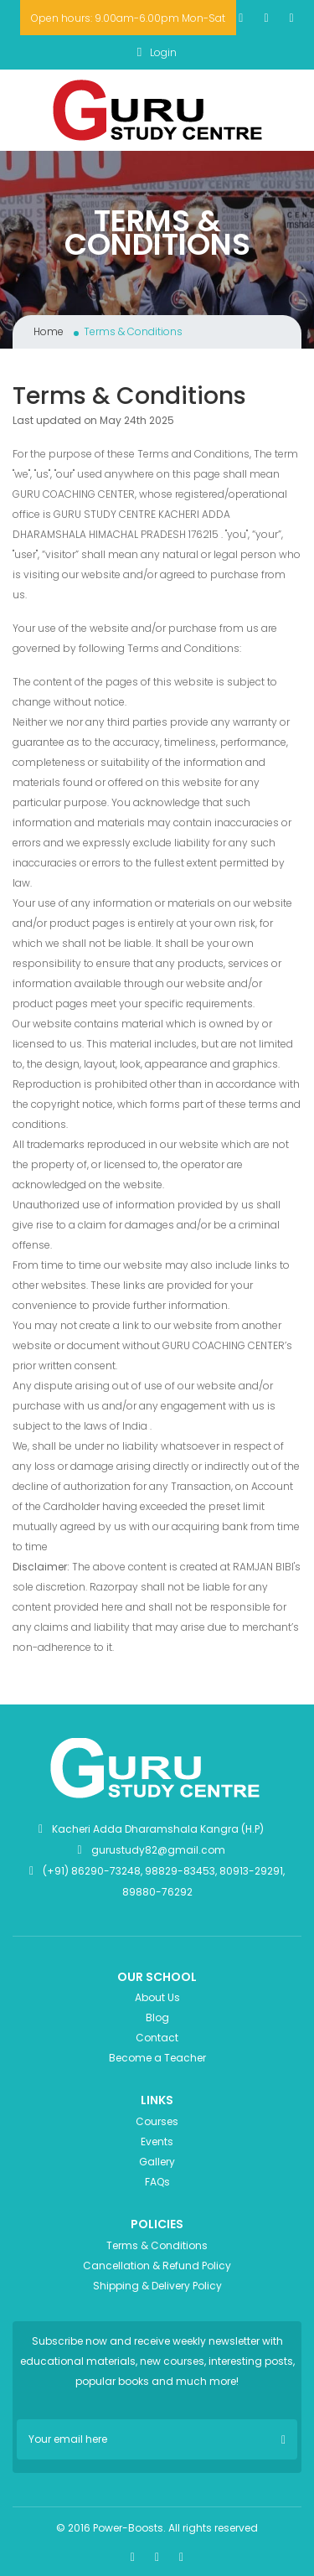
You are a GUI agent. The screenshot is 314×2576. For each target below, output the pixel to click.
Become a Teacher (157, 2058)
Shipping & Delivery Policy (157, 2286)
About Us (157, 1997)
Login (157, 52)
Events (157, 2141)
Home (48, 331)
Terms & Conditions (157, 2245)
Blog (157, 2017)
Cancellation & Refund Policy (157, 2265)
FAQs (157, 2182)
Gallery (157, 2161)
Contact (157, 2037)
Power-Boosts (128, 2528)
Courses (157, 2121)
